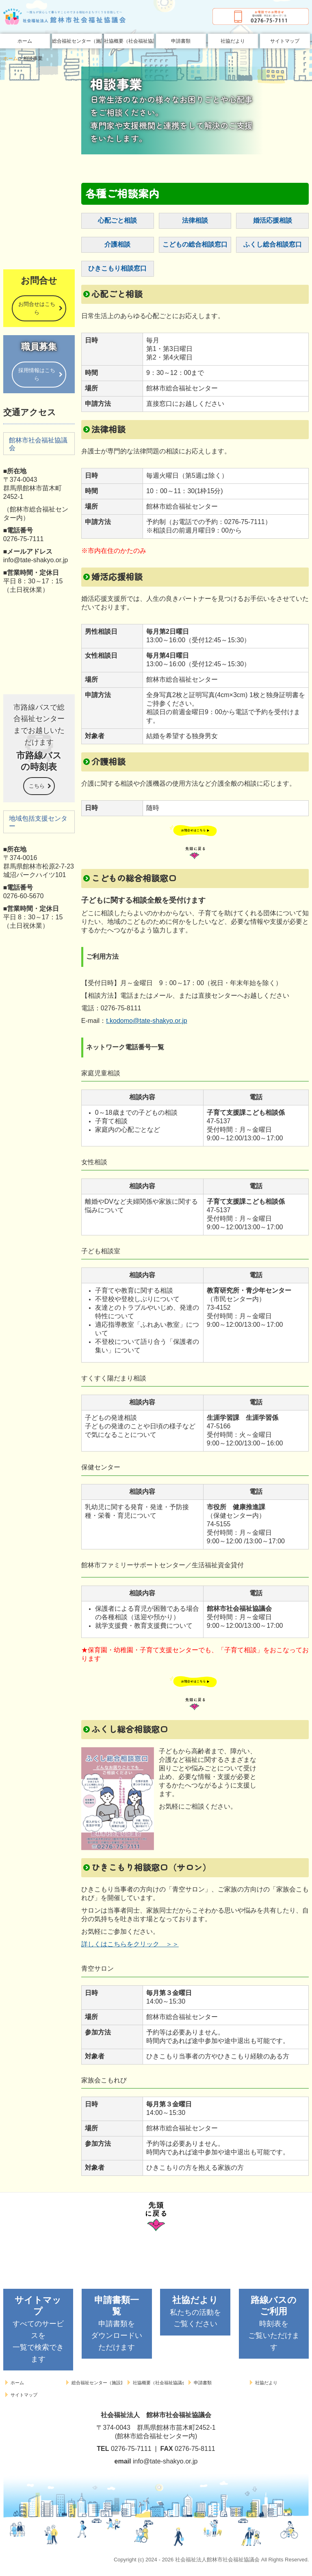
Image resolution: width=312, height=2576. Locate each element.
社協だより (233, 41)
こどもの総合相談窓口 (195, 244)
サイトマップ (284, 41)
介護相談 (117, 244)
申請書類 (181, 41)
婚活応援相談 (272, 220)
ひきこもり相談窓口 (117, 268)
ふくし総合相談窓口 (272, 244)
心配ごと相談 (117, 220)
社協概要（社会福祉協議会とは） (129, 41)
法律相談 (195, 220)
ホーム (24, 41)
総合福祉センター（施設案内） (77, 41)
